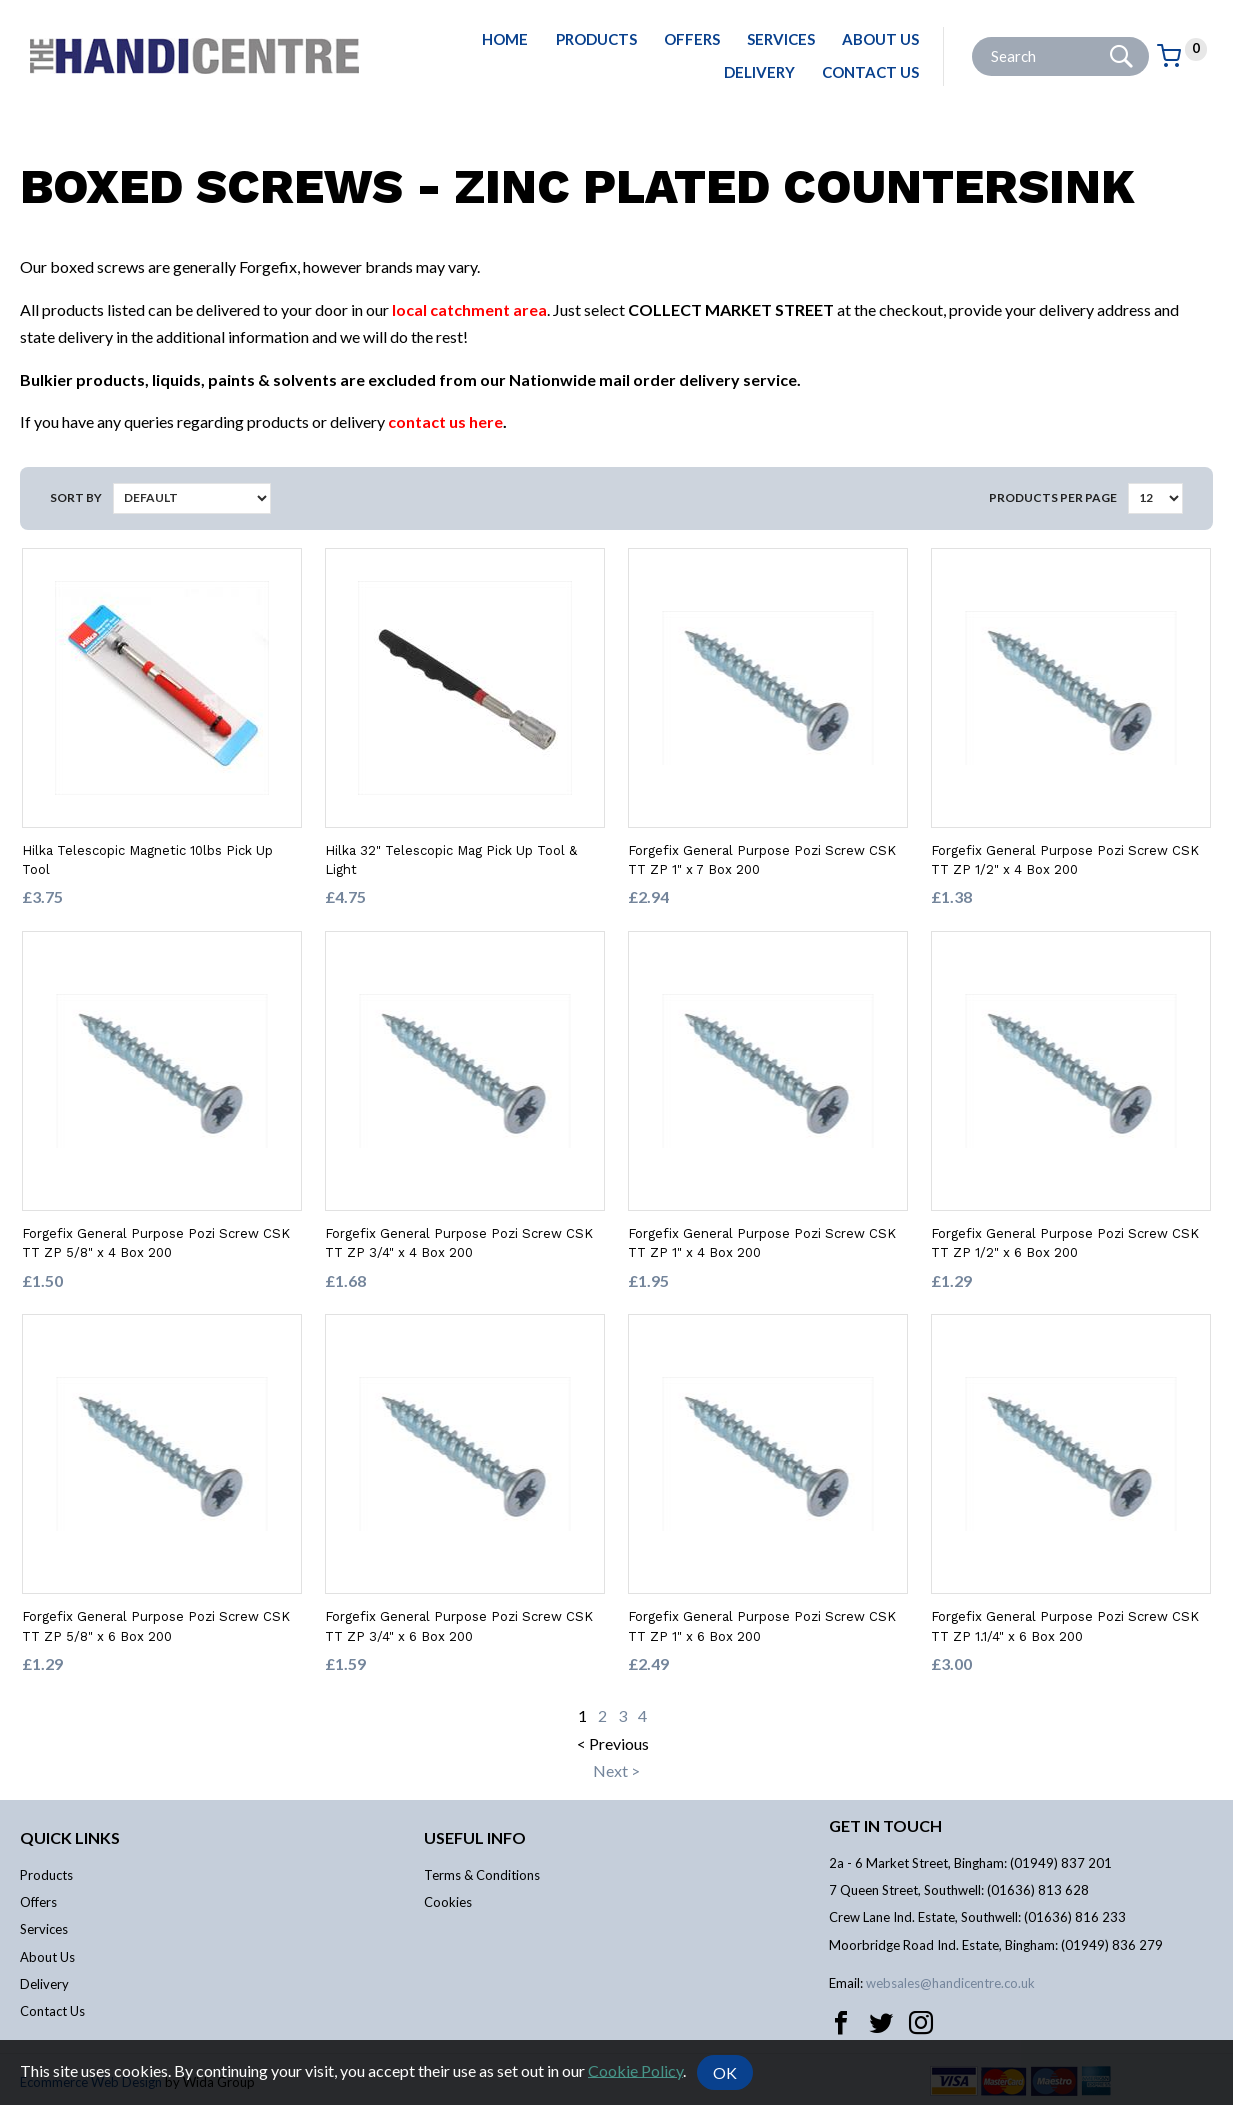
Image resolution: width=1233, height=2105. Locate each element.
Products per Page (1053, 497)
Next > (616, 1770)
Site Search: (972, 37)
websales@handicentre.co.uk (950, 1983)
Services (781, 39)
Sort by (76, 497)
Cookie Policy (635, 2069)
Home (505, 39)
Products (596, 39)
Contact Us (870, 72)
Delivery (759, 72)
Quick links (70, 1837)
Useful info (475, 1837)
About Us (880, 39)
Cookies (448, 1902)
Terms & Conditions (482, 1875)
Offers (692, 39)
